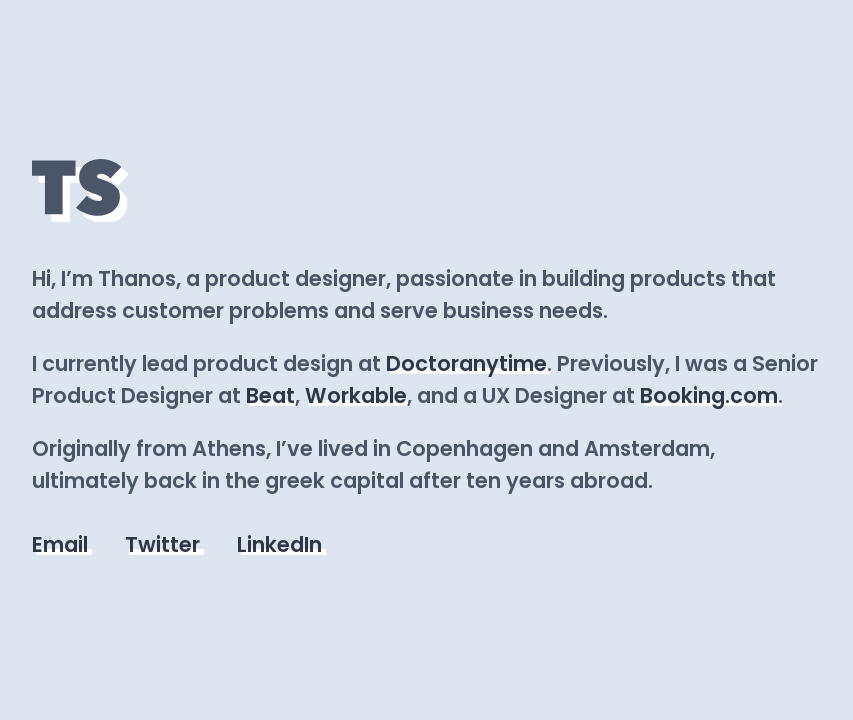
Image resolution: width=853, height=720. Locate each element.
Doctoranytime (466, 363)
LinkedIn (279, 544)
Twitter (162, 544)
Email (60, 544)
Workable (356, 395)
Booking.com (709, 395)
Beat (270, 395)
